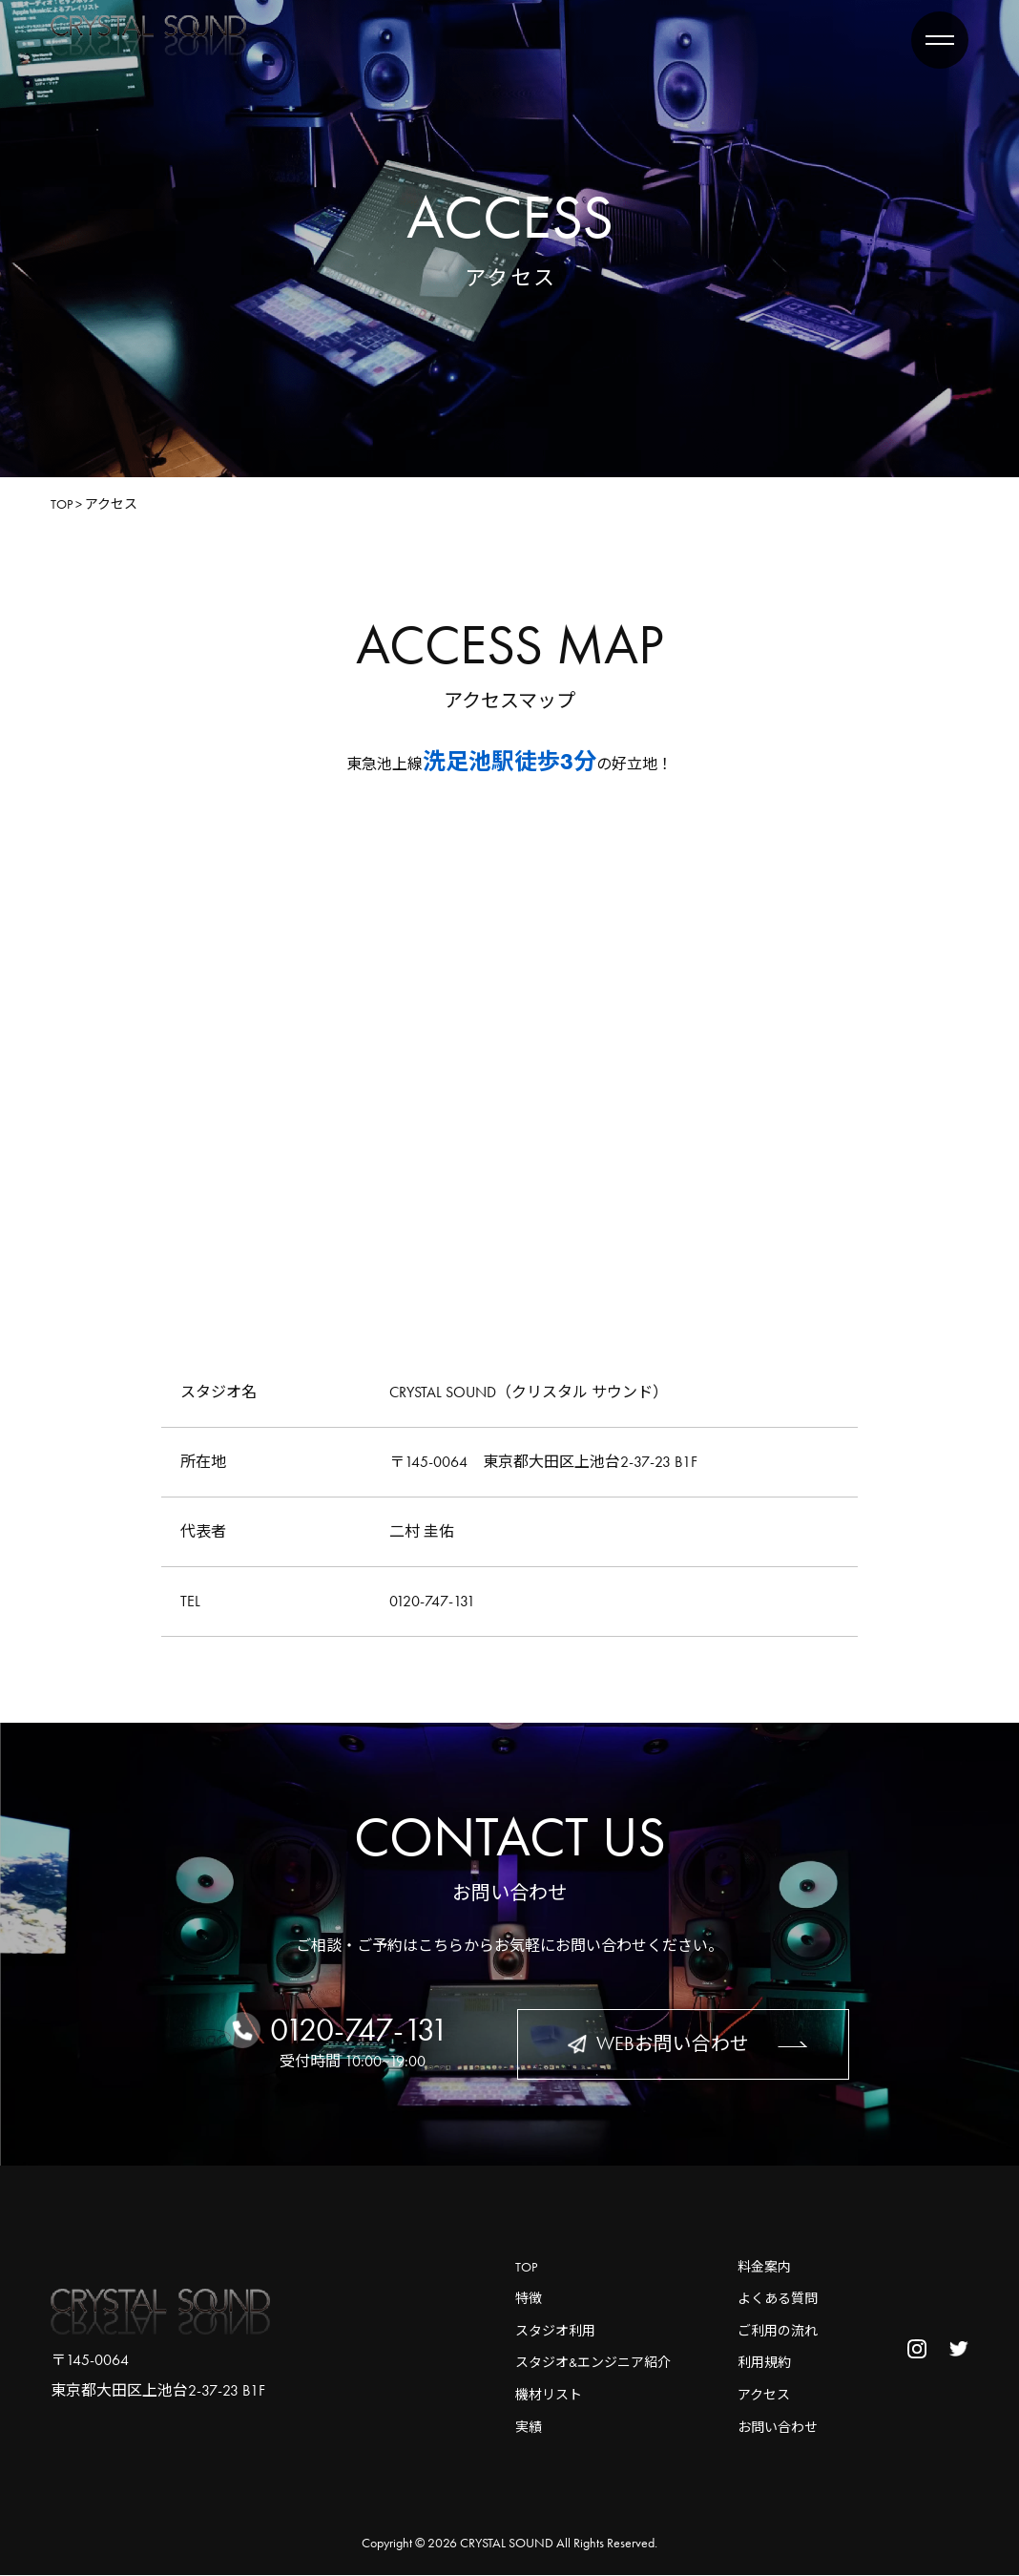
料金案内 (764, 2266)
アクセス (764, 2394)
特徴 (528, 2299)
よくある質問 (778, 2299)
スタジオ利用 (555, 2330)
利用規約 (764, 2363)
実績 (528, 2427)
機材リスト (548, 2394)
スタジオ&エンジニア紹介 (593, 2363)
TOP (526, 2266)
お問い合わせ (778, 2427)
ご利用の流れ (778, 2330)
